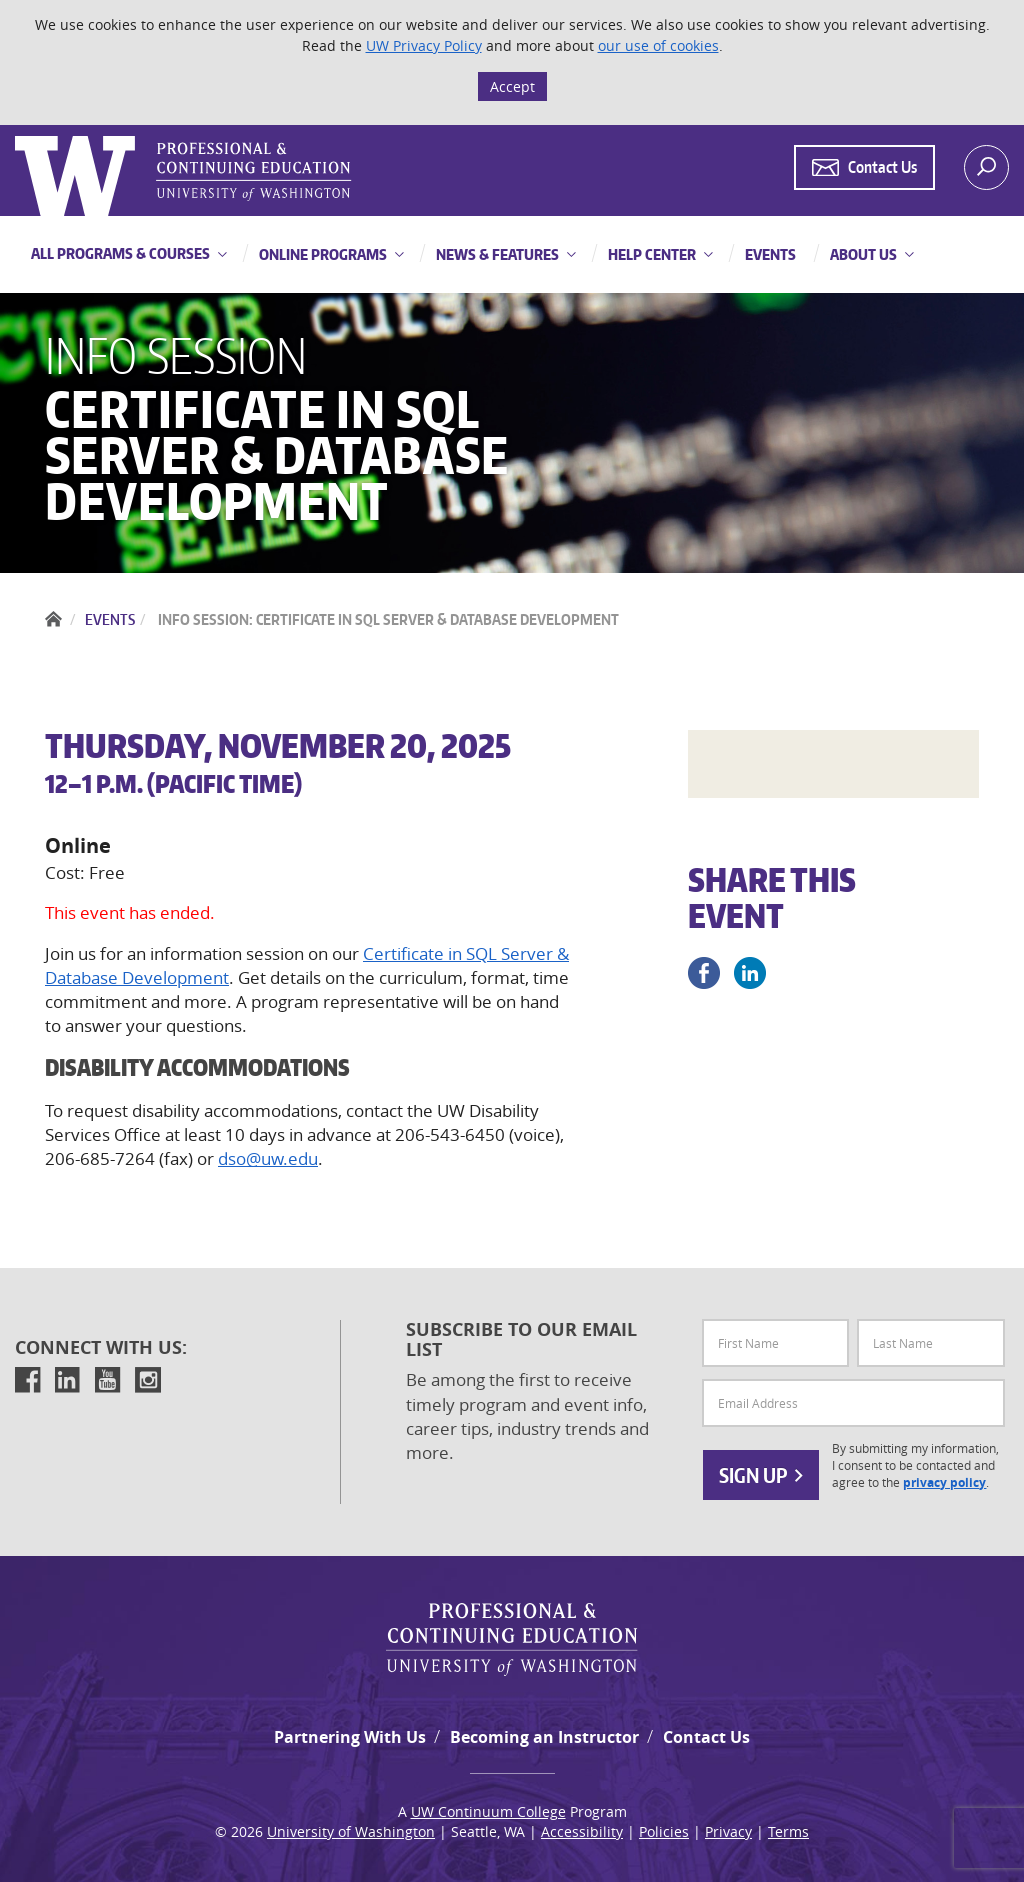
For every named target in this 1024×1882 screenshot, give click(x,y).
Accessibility (582, 1831)
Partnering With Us (350, 1737)
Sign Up (761, 1475)
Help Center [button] (650, 254)
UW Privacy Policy (424, 45)
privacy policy (944, 1483)
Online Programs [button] (321, 254)
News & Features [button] (496, 254)
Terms (788, 1831)
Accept (512, 86)
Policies (664, 1831)
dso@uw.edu (268, 1158)
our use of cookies (658, 45)
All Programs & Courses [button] (120, 253)
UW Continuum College (488, 1811)
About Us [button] (862, 254)
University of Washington (351, 1831)
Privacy (728, 1831)
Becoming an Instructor (544, 1737)
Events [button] (769, 254)
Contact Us (706, 1737)
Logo (17, 136)
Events (110, 619)
